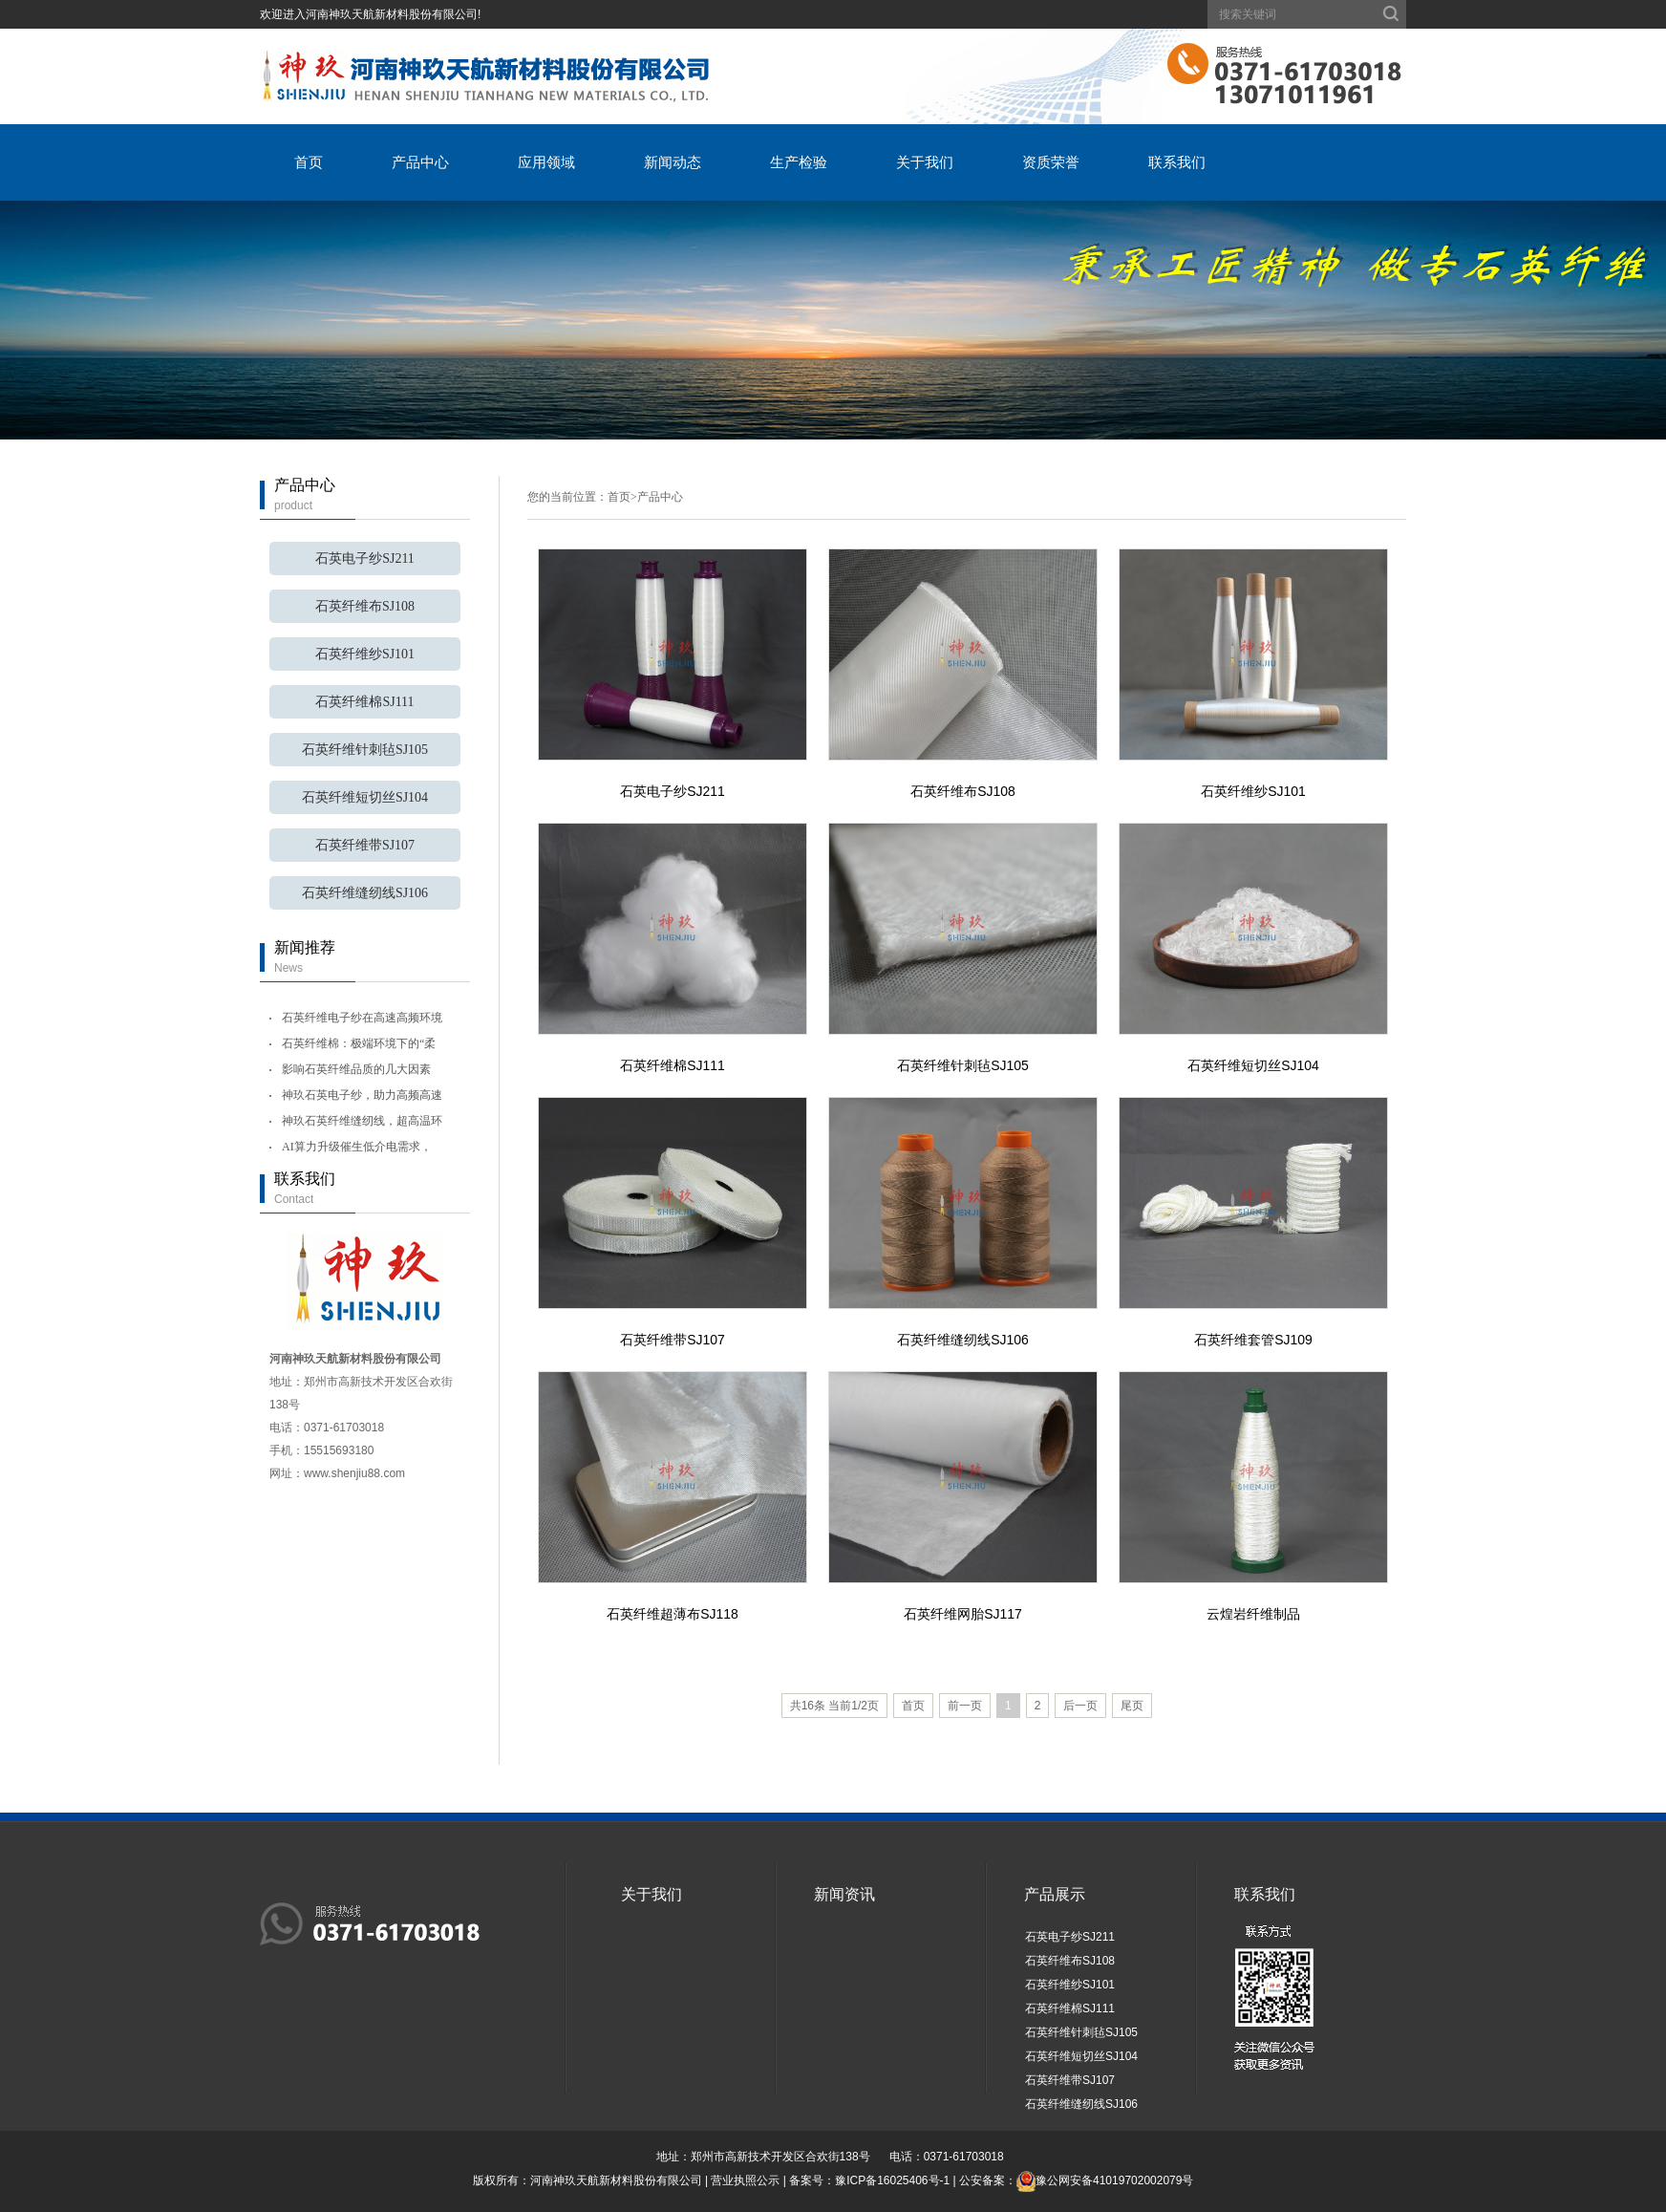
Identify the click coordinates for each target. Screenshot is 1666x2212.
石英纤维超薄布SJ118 (672, 1613)
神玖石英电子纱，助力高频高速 (362, 1095)
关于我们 (924, 162)
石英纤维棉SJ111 (364, 702)
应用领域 (546, 162)
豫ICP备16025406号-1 (892, 2180)
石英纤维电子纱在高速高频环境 (362, 1017)
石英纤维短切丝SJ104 (365, 797)
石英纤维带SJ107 (365, 845)
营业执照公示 (745, 2180)
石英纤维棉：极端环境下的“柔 (359, 1043)
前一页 (965, 1705)
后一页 (1080, 1705)
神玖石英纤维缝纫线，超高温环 (362, 1120)
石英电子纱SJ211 (365, 558)
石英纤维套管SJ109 (1253, 1339)
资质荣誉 (1050, 162)
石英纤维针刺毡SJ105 (365, 749)
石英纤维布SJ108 (365, 606)
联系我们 (1177, 162)
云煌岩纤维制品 (1253, 1613)
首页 (308, 162)
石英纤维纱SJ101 (365, 654)
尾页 (1132, 1705)
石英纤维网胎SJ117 (963, 1613)
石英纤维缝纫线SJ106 (365, 893)
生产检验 (798, 162)
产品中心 (420, 162)
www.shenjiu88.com (354, 1473)
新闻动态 (672, 162)
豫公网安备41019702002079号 (1114, 2180)
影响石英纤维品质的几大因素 (356, 1069)
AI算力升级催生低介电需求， (357, 1146)
